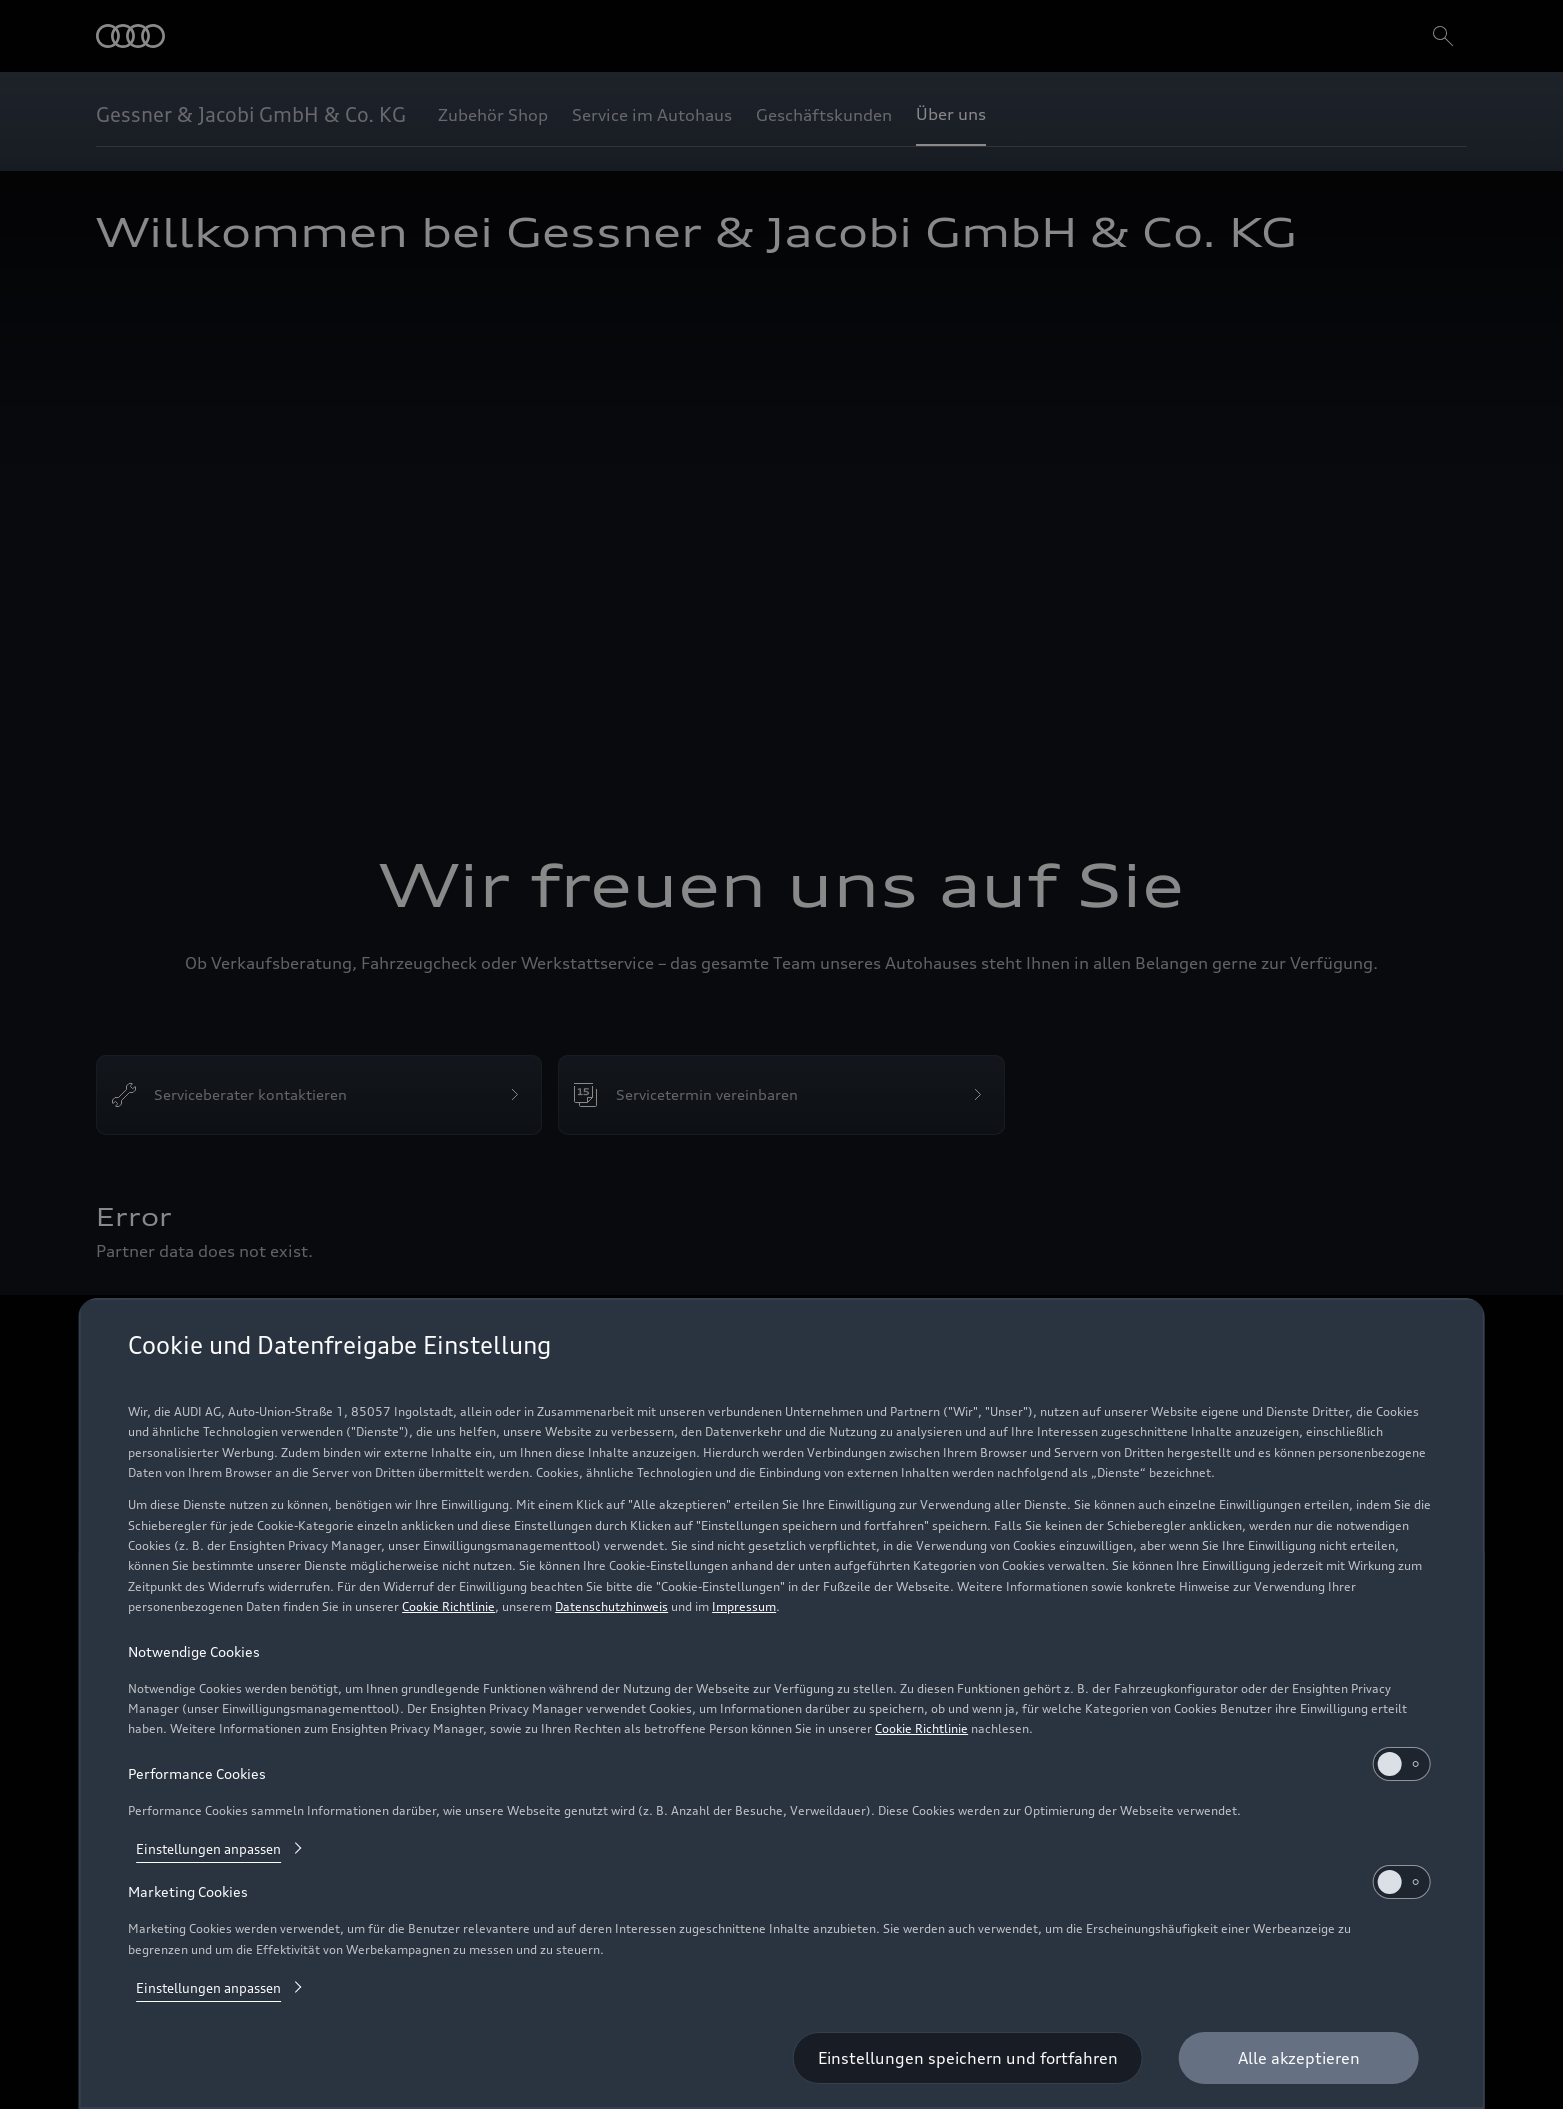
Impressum (744, 1606)
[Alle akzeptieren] (1299, 2058)
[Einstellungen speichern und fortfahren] (968, 2058)
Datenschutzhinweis (611, 1606)
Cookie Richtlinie (448, 1606)
